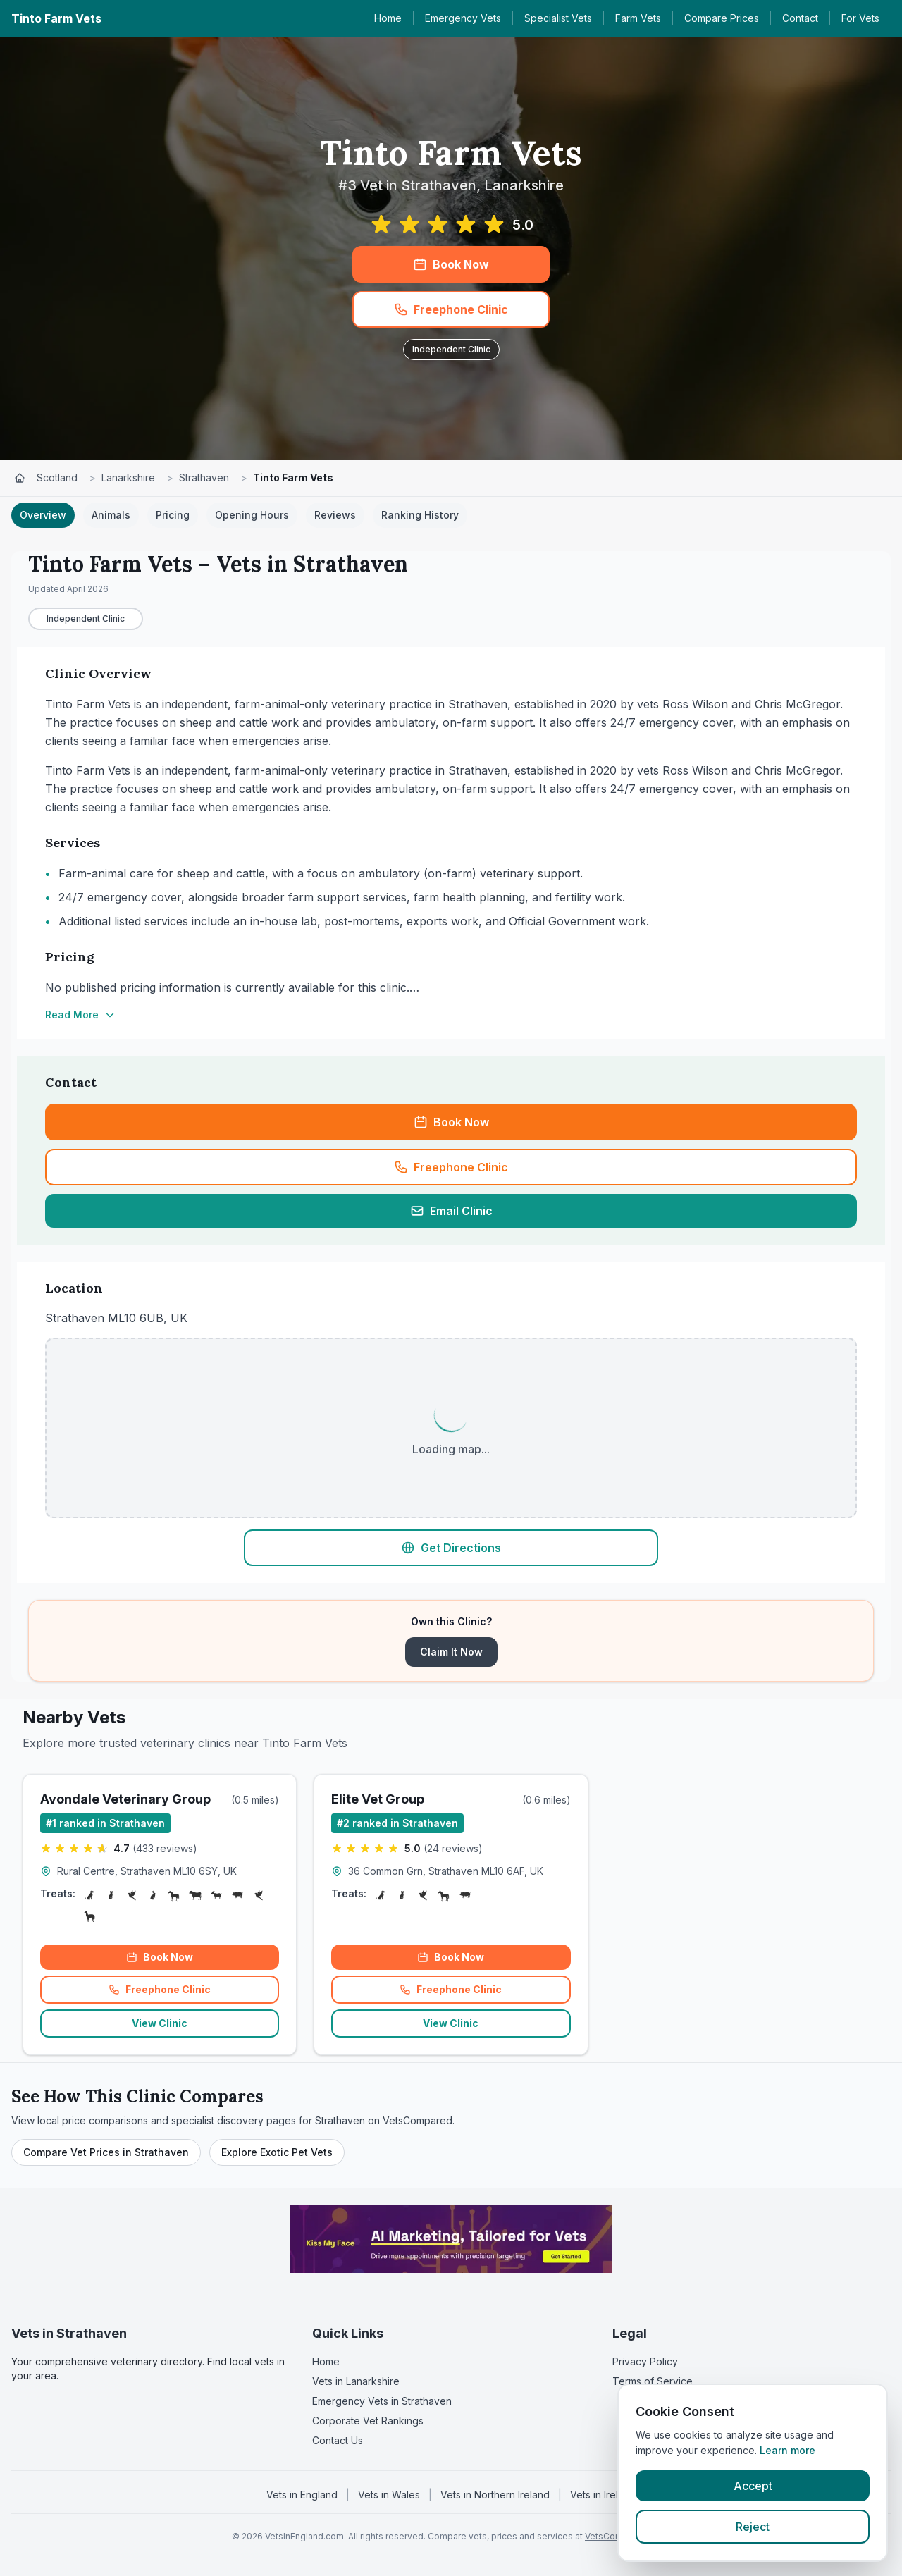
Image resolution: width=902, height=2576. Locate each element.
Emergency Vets (463, 18)
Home (388, 18)
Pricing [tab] (173, 515)
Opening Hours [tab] (252, 515)
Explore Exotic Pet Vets (277, 2152)
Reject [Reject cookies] (753, 2527)
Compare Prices (721, 18)
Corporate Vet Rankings (368, 2421)
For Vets (860, 18)
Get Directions (451, 1548)
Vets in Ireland (603, 2495)
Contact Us (337, 2440)
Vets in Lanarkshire (356, 2381)
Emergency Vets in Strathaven (382, 2401)
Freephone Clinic (451, 309)
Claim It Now (451, 1652)
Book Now (451, 264)
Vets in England (302, 2495)
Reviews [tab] (335, 515)
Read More (80, 1015)
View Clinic (159, 2023)
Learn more (787, 2450)
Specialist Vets (558, 18)
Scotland (57, 477)
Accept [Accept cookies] (753, 2486)
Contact (800, 18)
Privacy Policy (645, 2361)
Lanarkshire (128, 477)
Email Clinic (451, 1211)
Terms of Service (652, 2381)
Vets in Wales (389, 2495)
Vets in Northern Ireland (495, 2495)
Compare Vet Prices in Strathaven (106, 2152)
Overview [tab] (43, 515)
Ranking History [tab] (420, 515)
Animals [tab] (111, 515)
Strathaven (204, 477)
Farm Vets (638, 18)
